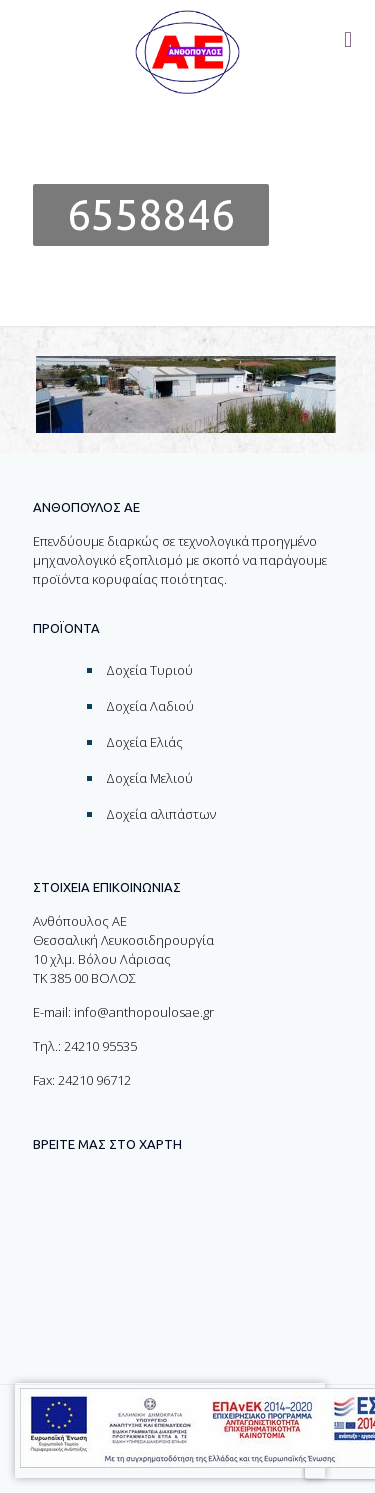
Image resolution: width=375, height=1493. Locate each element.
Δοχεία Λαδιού (150, 706)
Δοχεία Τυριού (149, 670)
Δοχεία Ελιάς (144, 742)
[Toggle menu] (348, 40)
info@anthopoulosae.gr (144, 1012)
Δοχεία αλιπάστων (161, 814)
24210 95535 (100, 1046)
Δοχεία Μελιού (149, 778)
